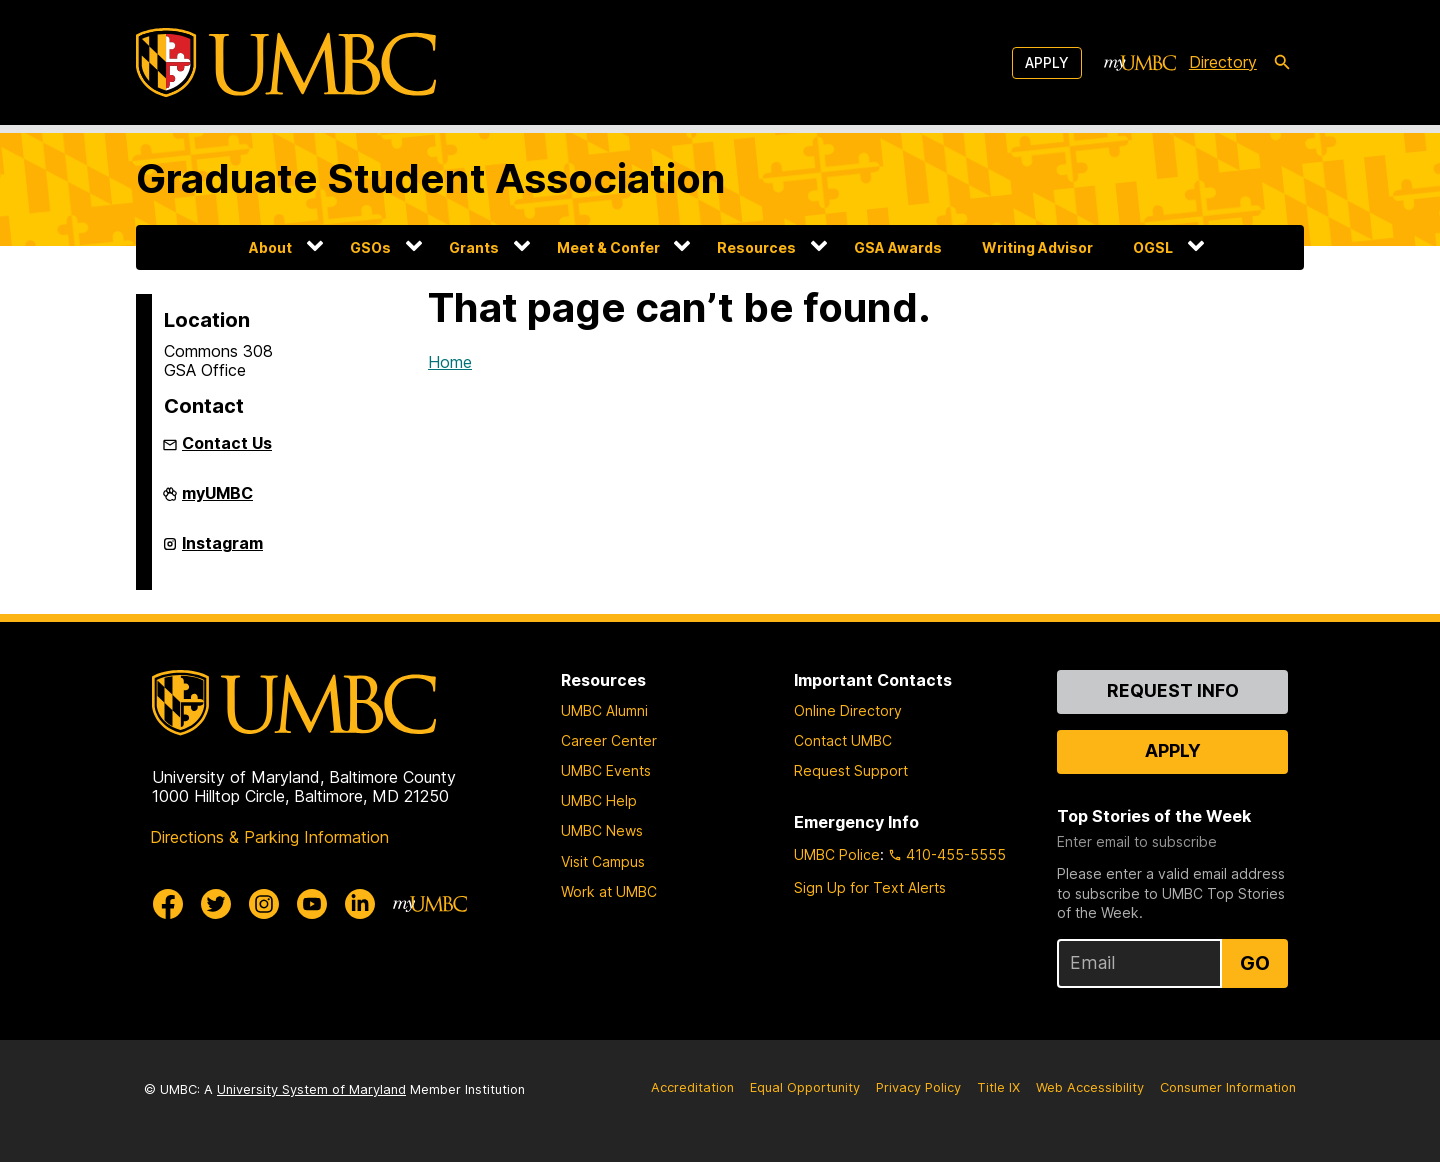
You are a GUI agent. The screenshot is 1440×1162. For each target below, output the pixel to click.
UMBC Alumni (604, 710)
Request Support (851, 770)
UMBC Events (606, 770)
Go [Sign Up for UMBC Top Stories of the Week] (1255, 963)
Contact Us (227, 443)
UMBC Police (837, 854)
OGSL (1153, 247)
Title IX (998, 1087)
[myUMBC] (1140, 63)
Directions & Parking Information (269, 837)
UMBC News (602, 830)
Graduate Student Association (431, 178)
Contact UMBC (843, 740)
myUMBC (217, 501)
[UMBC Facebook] (168, 904)
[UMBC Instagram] (264, 904)
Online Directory (848, 710)
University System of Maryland (311, 1089)
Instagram (222, 551)
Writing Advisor (1037, 247)
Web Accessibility (1090, 1087)
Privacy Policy (918, 1087)
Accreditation (692, 1087)
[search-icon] (1282, 63)
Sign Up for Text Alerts (870, 887)
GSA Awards (898, 247)
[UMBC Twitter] (216, 904)
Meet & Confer (608, 247)
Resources (756, 247)
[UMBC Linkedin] (360, 904)
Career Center (609, 740)
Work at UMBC (609, 891)
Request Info (1173, 690)
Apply (1047, 62)
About (270, 247)
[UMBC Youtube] (312, 904)
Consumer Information (1228, 1087)
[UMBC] (286, 62)
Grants (474, 247)
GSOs (370, 247)
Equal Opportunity (805, 1087)
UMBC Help (599, 800)
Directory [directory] (1223, 62)
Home (450, 362)
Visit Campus (603, 861)
